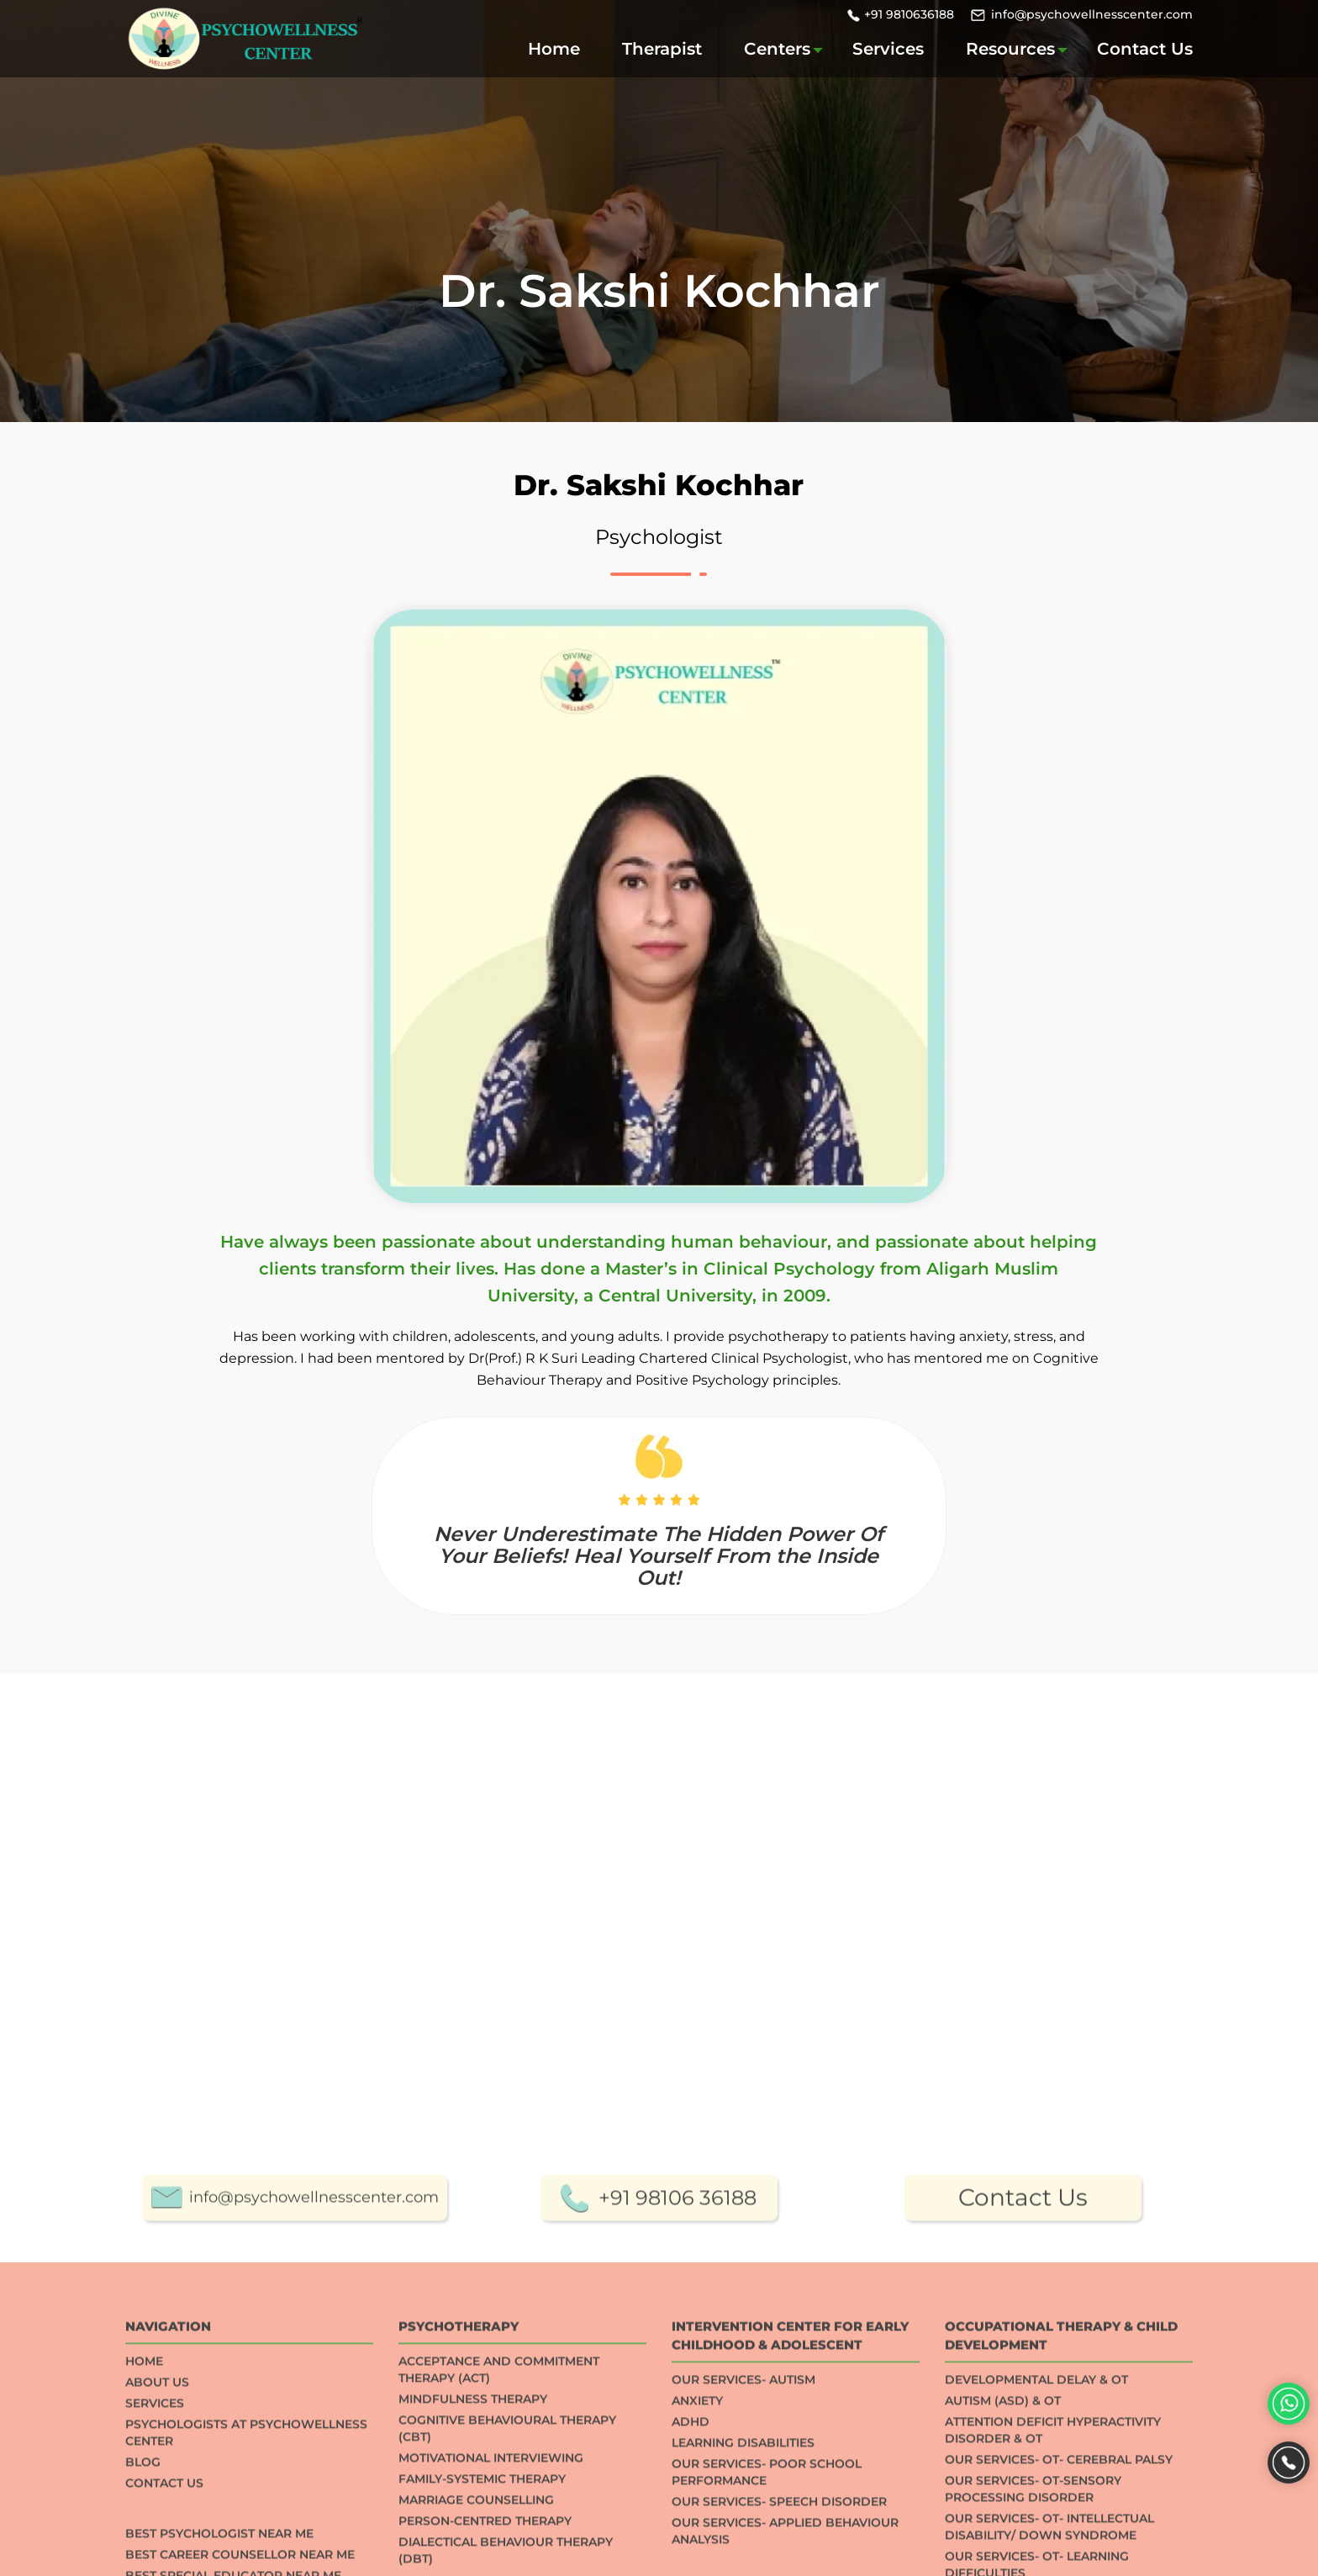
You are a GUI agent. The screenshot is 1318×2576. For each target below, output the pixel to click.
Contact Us (1145, 49)
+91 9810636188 (909, 14)
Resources (1010, 49)
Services (888, 49)
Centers (777, 49)
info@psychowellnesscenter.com (1092, 14)
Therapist (662, 49)
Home (554, 49)
